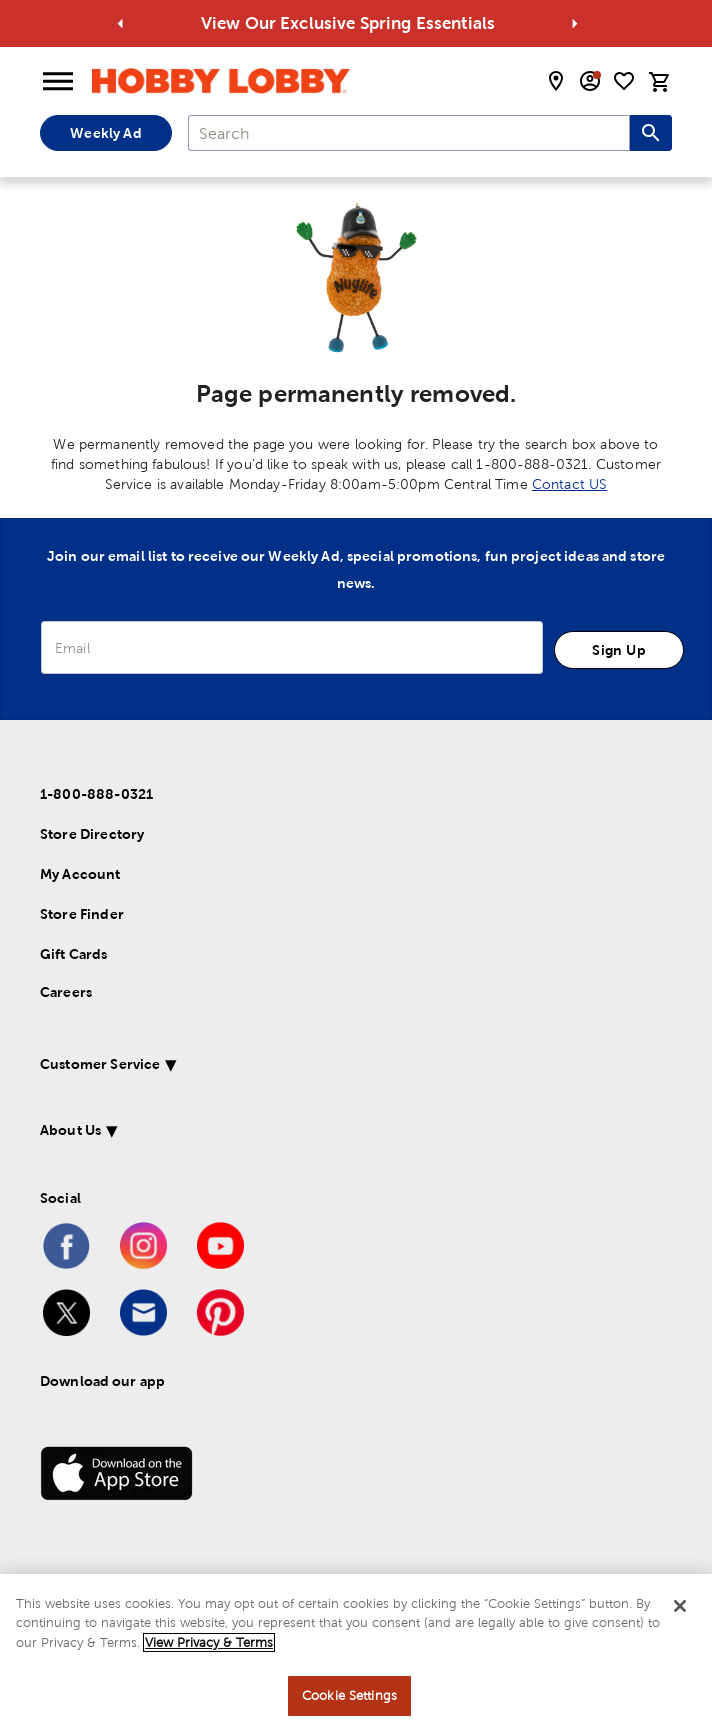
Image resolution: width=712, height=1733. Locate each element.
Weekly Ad (105, 133)
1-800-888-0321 (96, 794)
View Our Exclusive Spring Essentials (370, 23)
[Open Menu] (58, 82)
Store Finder (82, 914)
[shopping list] (624, 81)
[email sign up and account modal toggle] (590, 81)
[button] (342, 1067)
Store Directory (92, 834)
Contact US (570, 484)
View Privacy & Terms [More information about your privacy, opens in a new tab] (209, 1642)
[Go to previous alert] (121, 24)
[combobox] (409, 133)
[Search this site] (651, 133)
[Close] (680, 1606)
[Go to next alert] (575, 24)
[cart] (660, 82)
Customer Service (100, 1064)
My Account (80, 874)
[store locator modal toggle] (556, 81)
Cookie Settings (349, 1695)
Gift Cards (74, 954)
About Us (70, 1130)
